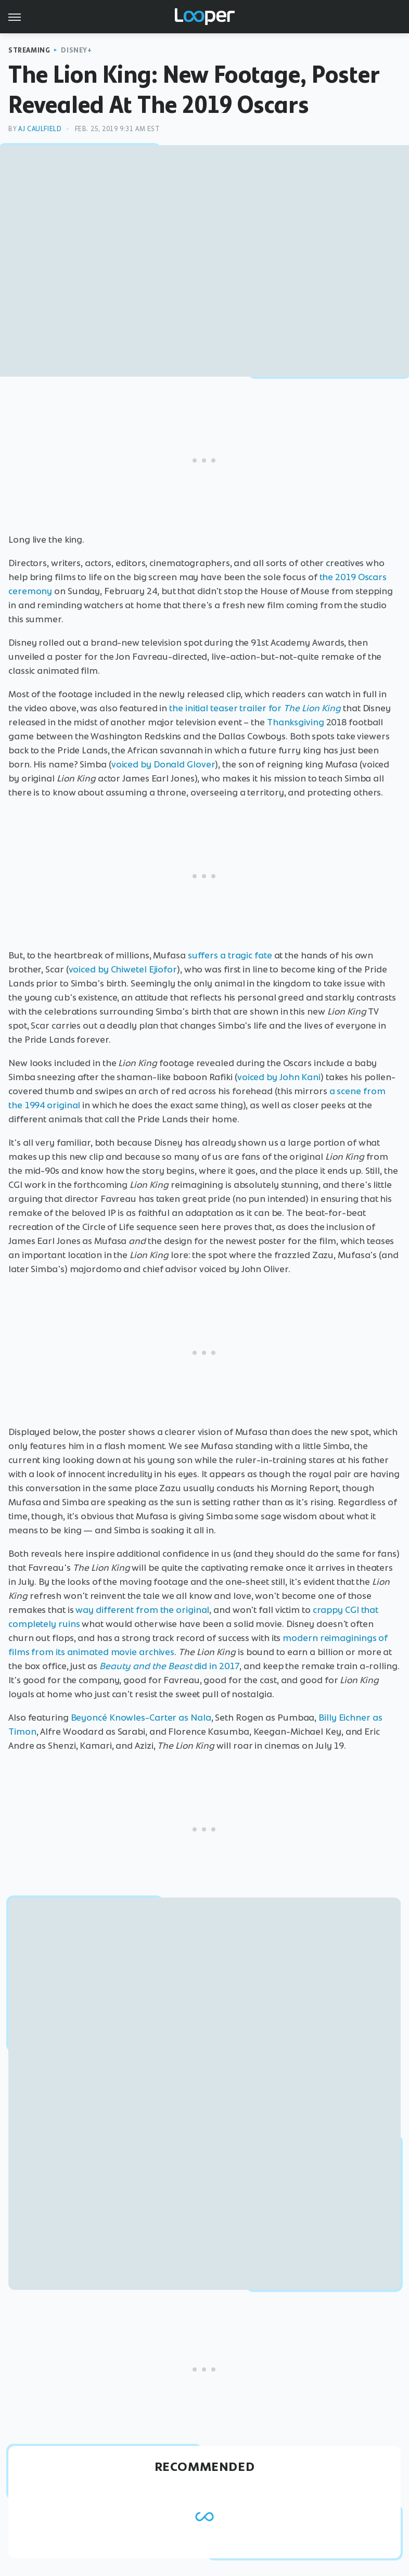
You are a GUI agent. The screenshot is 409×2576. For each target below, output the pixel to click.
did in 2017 (217, 1666)
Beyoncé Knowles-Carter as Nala (141, 1717)
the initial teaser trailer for (255, 708)
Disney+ (76, 50)
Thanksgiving (295, 722)
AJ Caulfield (39, 128)
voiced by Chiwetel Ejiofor (123, 969)
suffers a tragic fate (230, 955)
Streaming (29, 50)
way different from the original (142, 1610)
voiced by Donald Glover (163, 764)
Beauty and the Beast (145, 1666)
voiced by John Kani (279, 1077)
